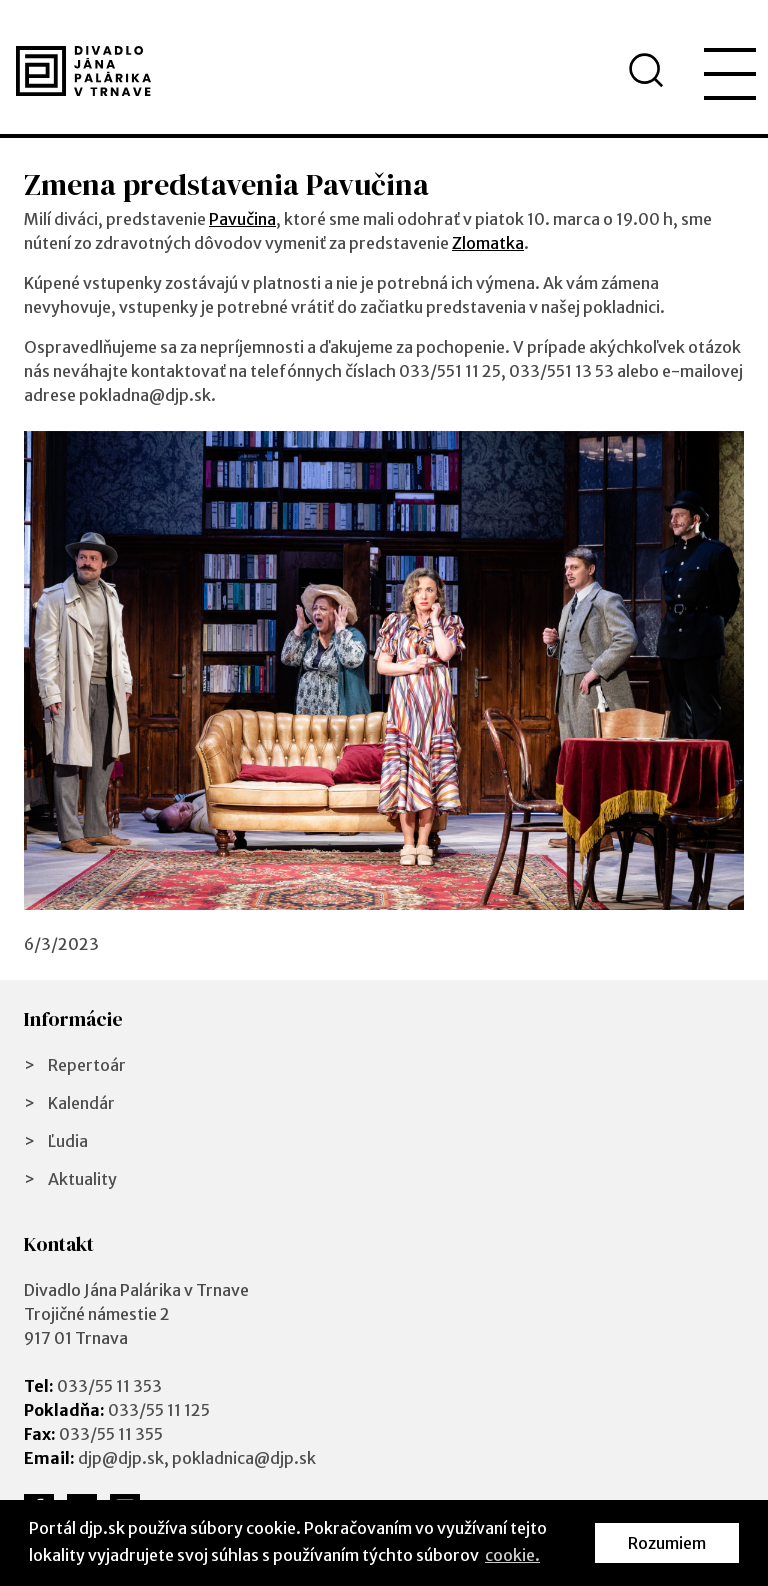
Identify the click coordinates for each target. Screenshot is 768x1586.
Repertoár (87, 1065)
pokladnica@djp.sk (244, 1458)
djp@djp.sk (121, 1458)
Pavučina (242, 219)
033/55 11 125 (159, 1410)
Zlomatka (488, 243)
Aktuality (82, 1179)
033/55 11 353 (109, 1386)
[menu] (730, 74)
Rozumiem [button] (667, 1543)
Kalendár (81, 1103)
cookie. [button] (512, 1555)
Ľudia (68, 1141)
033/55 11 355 (111, 1434)
